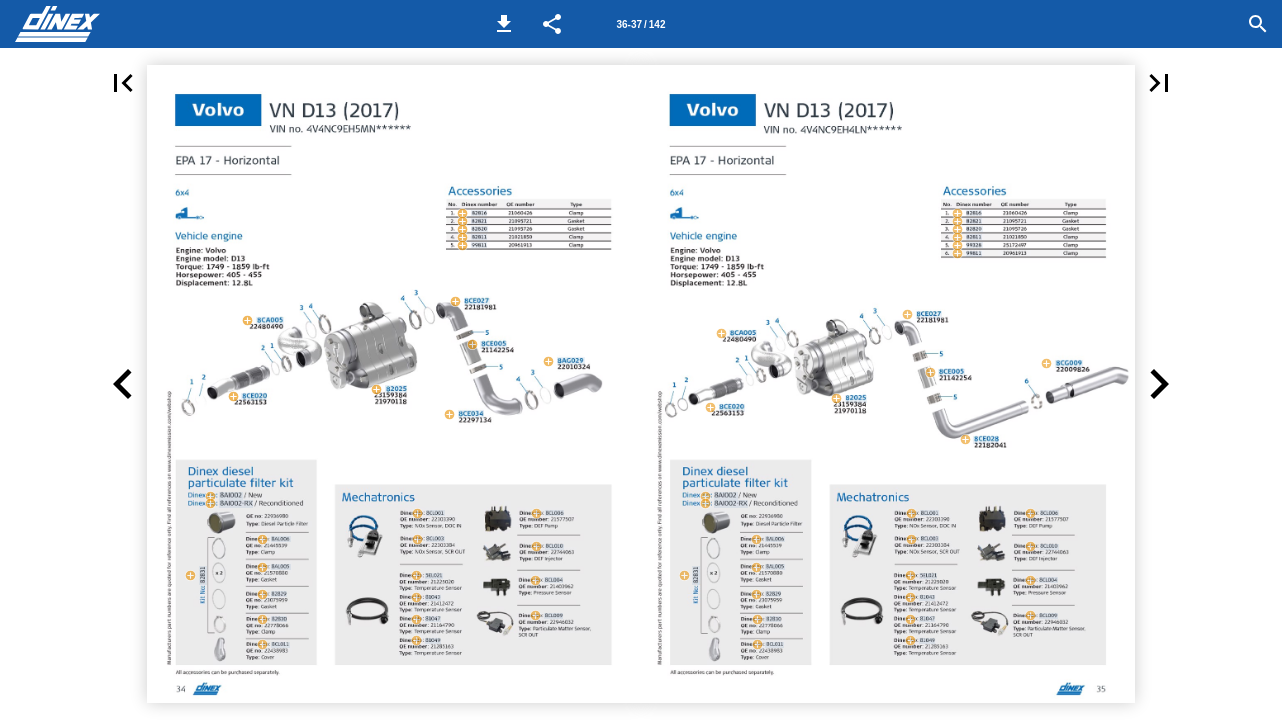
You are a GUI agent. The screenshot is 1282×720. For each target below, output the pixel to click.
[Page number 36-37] (641, 24)
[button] (504, 24)
